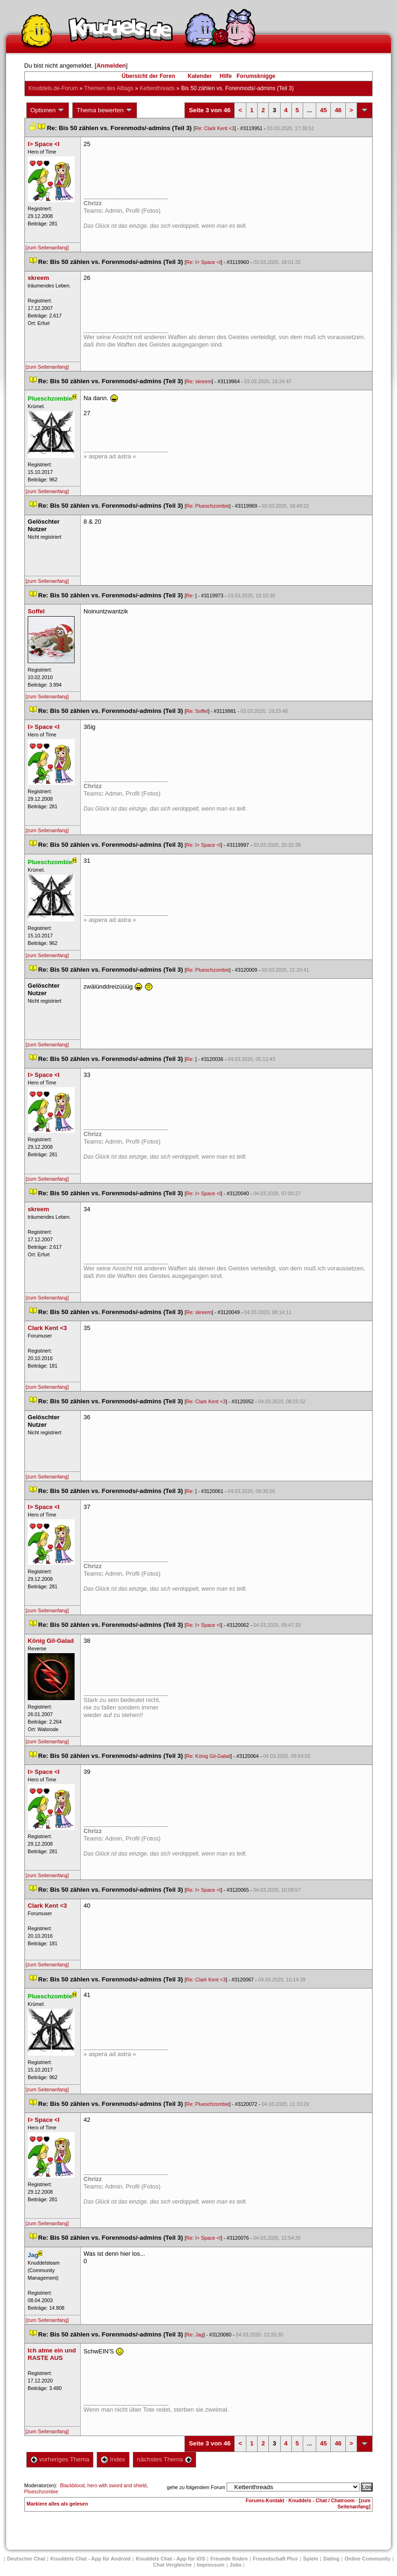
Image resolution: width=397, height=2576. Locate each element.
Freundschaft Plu (275, 2558)
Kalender (200, 76)
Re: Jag (195, 2334)
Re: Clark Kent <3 (214, 128)
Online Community (367, 2558)
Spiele (310, 2558)
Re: (191, 595)
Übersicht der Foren (148, 76)
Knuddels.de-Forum (53, 88)
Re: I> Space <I (203, 262)
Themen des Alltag (108, 88)
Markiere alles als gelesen (57, 2503)
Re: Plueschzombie (207, 506)
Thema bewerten (104, 110)
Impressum (211, 2565)
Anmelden (111, 65)
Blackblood (72, 2485)
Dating (331, 2558)
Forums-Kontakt (265, 2500)
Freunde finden (228, 2558)
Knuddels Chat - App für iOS (170, 2558)
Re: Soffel (197, 711)
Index (113, 2459)
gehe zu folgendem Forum (196, 2487)
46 (338, 110)
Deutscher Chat (26, 2558)
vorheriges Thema (60, 2459)
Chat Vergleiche (172, 2565)
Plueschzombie (41, 2491)
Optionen (48, 110)
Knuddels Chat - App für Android (90, 2558)
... (309, 110)
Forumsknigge (256, 76)
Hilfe (226, 76)
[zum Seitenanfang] (47, 247)
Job (235, 2565)
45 (323, 110)
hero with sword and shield (116, 2485)
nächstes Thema (164, 2459)
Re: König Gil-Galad (208, 1756)
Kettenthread (157, 88)
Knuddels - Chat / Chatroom (322, 2500)
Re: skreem (199, 381)
